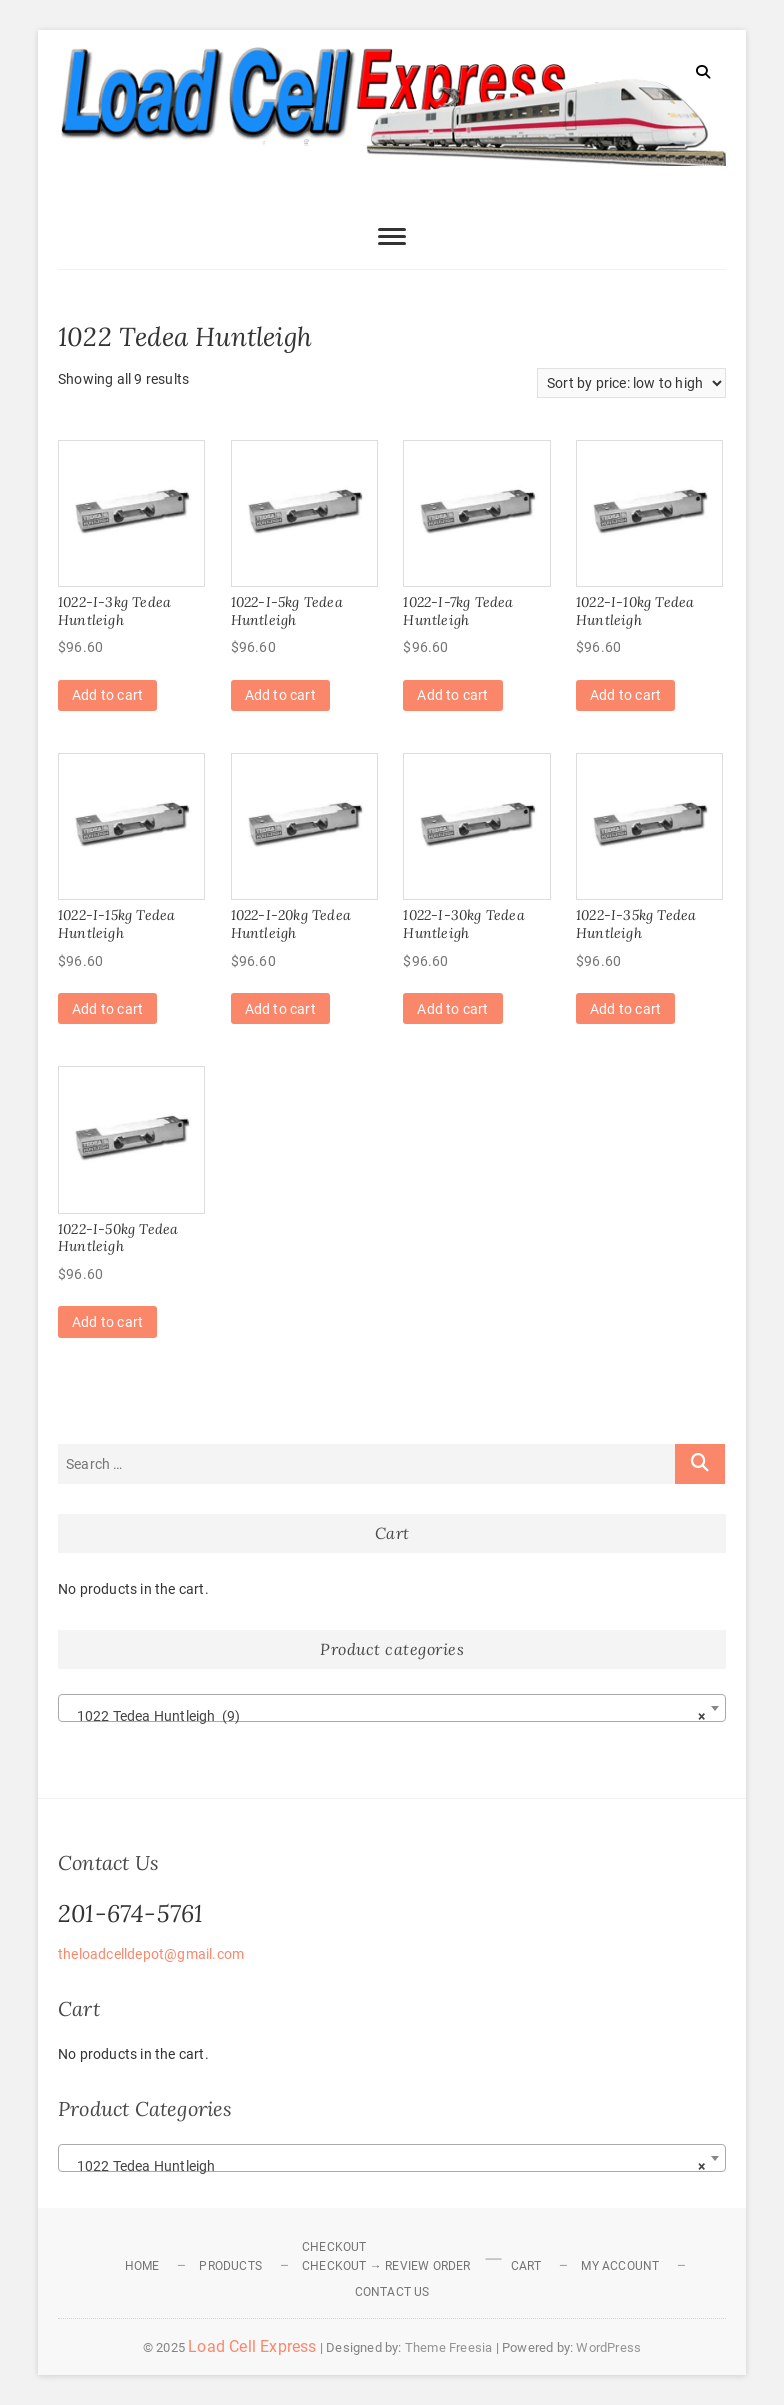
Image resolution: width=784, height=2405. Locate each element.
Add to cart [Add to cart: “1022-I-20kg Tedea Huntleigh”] (280, 1009)
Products (230, 2266)
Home (142, 2266)
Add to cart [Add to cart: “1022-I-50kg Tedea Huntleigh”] (107, 1322)
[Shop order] (631, 383)
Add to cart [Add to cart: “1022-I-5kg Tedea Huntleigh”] (280, 695)
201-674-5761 (130, 1913)
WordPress (608, 2347)
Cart (526, 2266)
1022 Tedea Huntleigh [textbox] (386, 2166)
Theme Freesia (449, 2347)
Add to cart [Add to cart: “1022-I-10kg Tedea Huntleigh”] (625, 695)
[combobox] (392, 1708)
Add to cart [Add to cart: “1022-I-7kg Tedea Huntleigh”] (452, 695)
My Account (620, 2266)
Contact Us (392, 2292)
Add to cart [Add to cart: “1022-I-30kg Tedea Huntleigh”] (452, 1009)
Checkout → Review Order (386, 2266)
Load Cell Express (252, 2346)
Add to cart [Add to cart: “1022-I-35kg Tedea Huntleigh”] (625, 1009)
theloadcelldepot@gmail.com (151, 1954)
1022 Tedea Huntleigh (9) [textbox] (386, 1716)
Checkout (334, 2247)
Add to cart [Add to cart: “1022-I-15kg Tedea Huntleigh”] (107, 1009)
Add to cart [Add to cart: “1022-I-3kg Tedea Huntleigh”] (107, 695)
